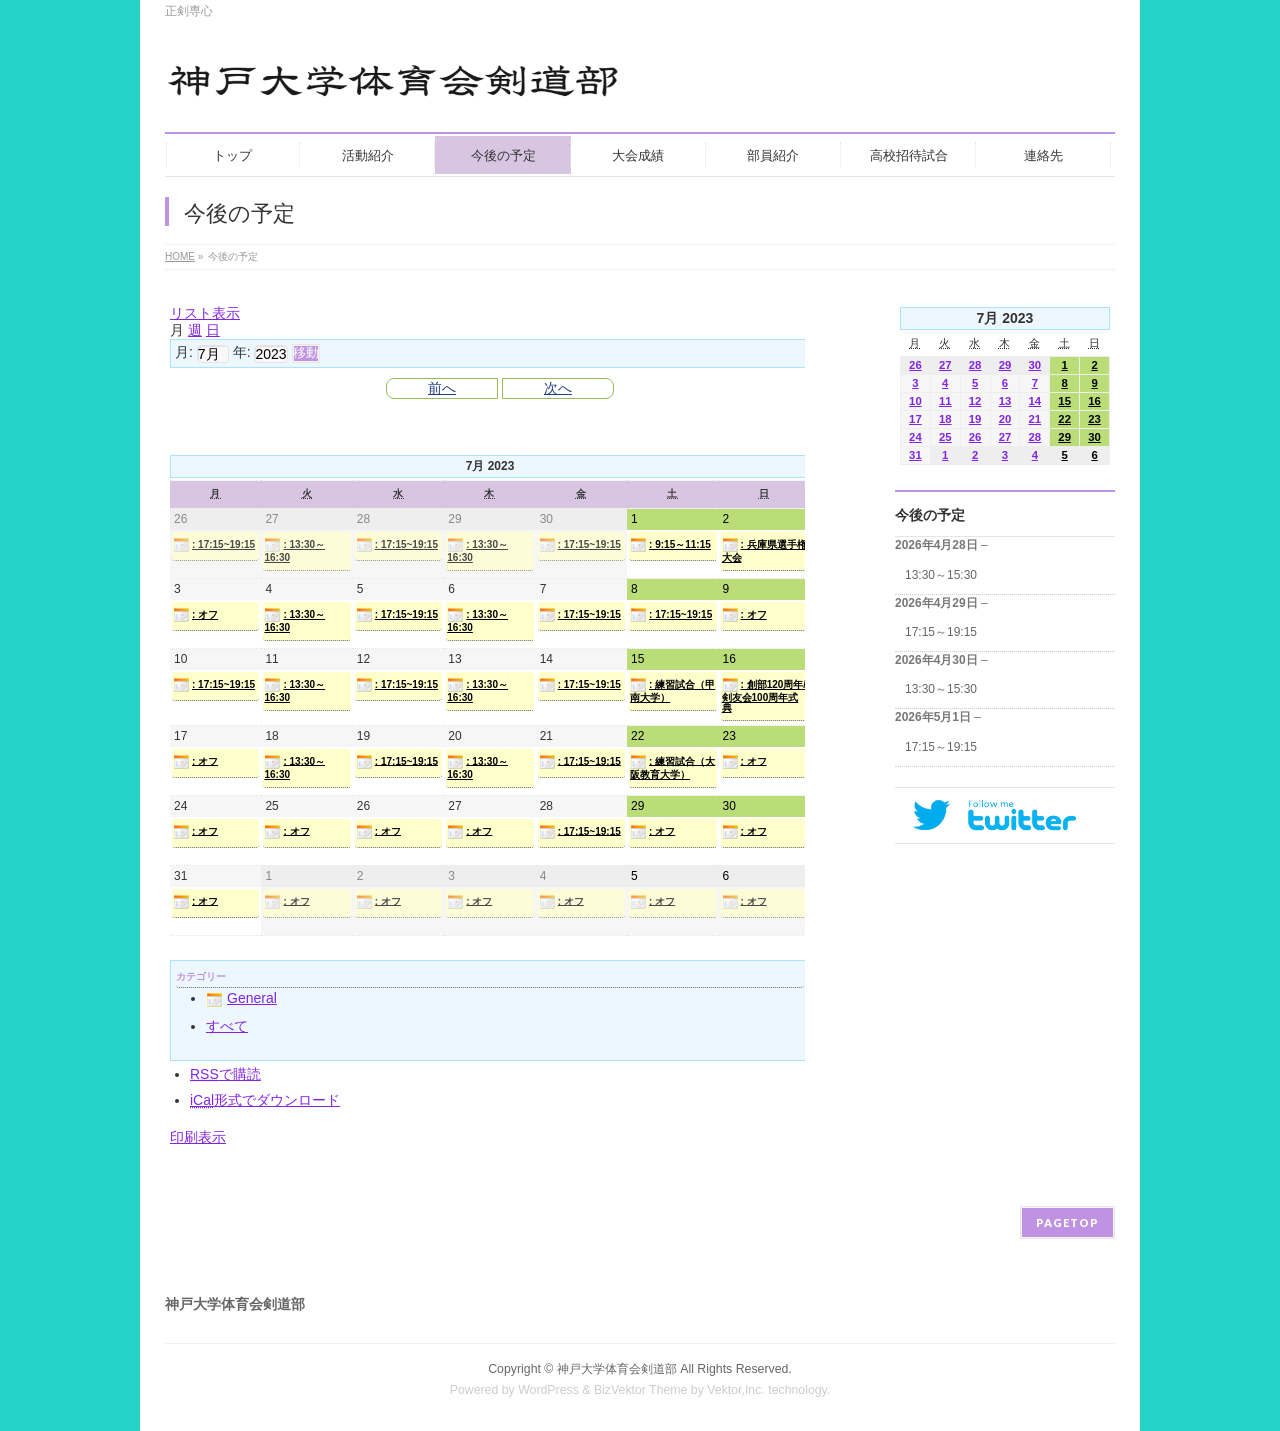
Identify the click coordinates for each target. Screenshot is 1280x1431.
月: (184, 352)
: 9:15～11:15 (670, 545)
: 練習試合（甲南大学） (672, 690)
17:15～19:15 (941, 632)
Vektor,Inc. (736, 1390)
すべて (227, 1026)
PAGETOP (1067, 1222)
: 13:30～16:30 (294, 550)
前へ (442, 388)
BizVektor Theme (641, 1390)
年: (242, 352)
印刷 (198, 1137)
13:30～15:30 (941, 575)
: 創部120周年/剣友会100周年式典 (764, 695)
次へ (558, 388)
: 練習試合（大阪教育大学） (672, 767)
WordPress (548, 1390)
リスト (205, 313)
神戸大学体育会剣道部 (617, 1369)
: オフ (195, 615)
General (241, 998)
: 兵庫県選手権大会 (764, 550)
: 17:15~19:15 (214, 545)
